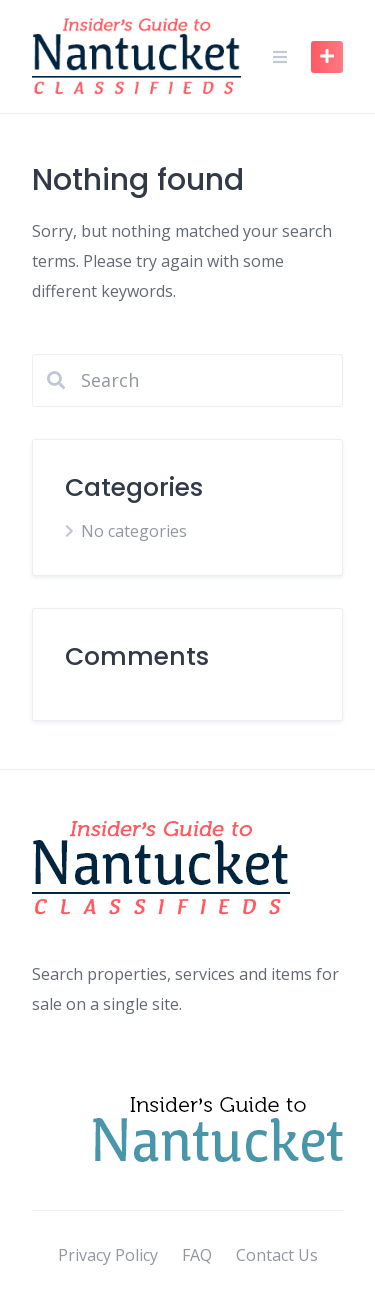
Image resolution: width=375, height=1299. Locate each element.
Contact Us (277, 1255)
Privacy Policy (108, 1255)
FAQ (197, 1255)
